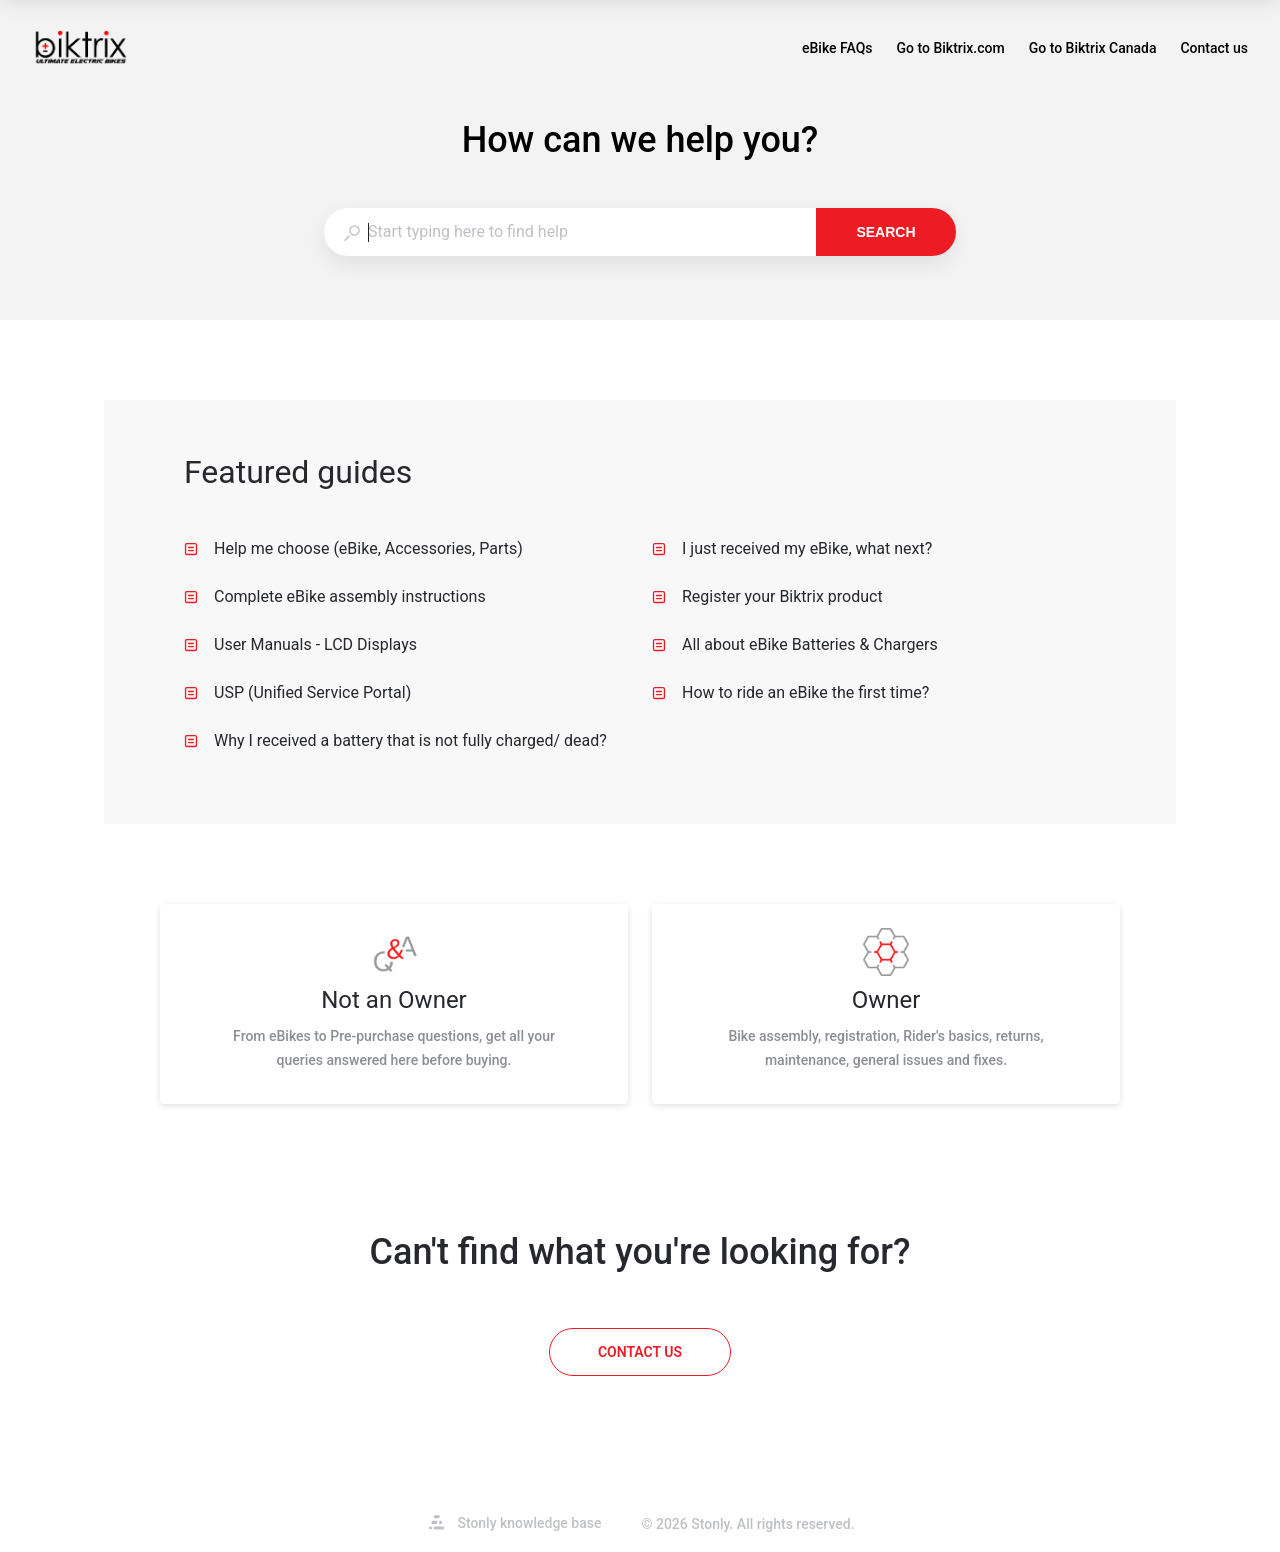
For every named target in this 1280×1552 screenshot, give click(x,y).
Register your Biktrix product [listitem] (767, 596)
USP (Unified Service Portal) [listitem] (297, 692)
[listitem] (394, 1004)
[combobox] (569, 232)
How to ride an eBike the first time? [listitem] (790, 692)
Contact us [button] (1214, 48)
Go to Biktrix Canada (1093, 50)
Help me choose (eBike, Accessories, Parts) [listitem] (353, 548)
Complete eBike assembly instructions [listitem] (335, 596)
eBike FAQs (837, 50)
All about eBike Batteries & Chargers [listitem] (795, 644)
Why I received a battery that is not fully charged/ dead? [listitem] (395, 740)
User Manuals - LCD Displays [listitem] (300, 644)
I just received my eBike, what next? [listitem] (792, 548)
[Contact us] (640, 1352)
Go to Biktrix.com (951, 50)
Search (885, 232)
